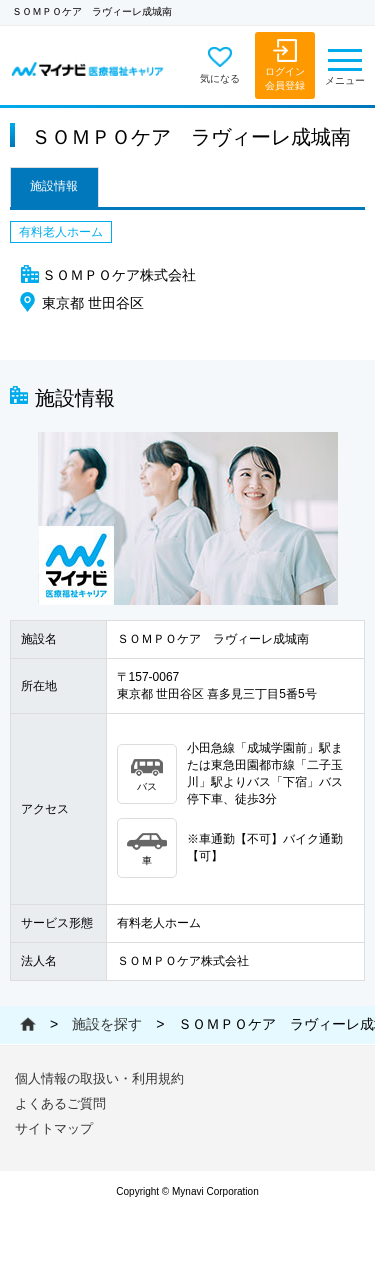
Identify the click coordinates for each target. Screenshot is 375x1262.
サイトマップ (54, 1128)
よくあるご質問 (60, 1103)
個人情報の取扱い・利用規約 (99, 1078)
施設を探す (107, 1024)
